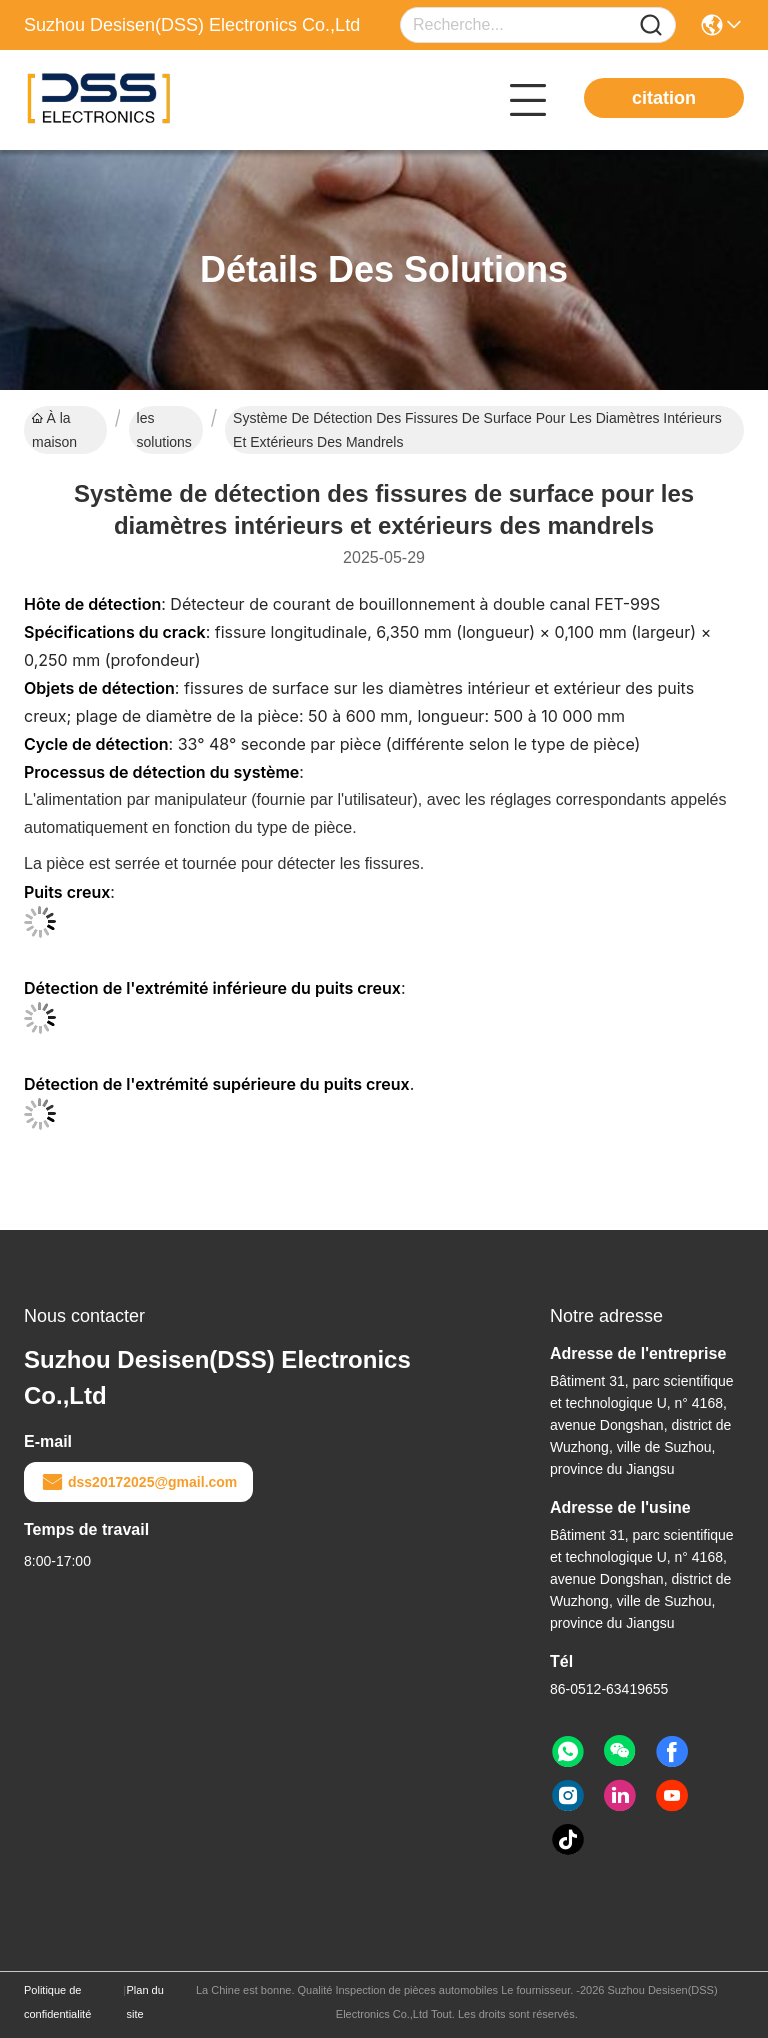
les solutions (164, 430)
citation (664, 98)
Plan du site (145, 2002)
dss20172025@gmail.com (138, 1482)
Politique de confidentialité (57, 2002)
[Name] (651, 25)
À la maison (54, 430)
